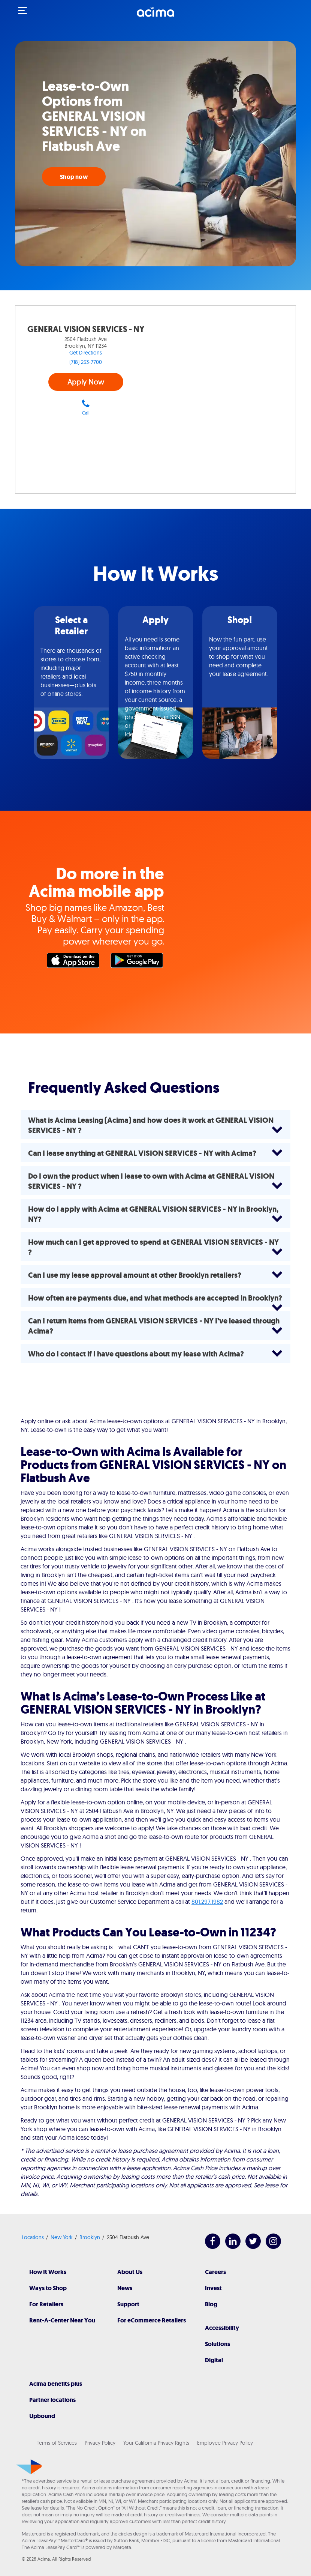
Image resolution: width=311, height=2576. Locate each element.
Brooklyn (89, 2237)
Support (128, 2304)
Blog (211, 2304)
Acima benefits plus (55, 2384)
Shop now (74, 177)
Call (85, 407)
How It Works (47, 2272)
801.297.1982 (207, 1901)
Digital (214, 2360)
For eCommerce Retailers (151, 2320)
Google (139, 962)
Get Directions (85, 352)
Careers (215, 2272)
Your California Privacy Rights (156, 2442)
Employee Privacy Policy (225, 2442)
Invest (213, 2288)
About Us (129, 2272)
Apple (75, 962)
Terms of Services (57, 2442)
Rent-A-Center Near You (62, 2320)
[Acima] (155, 16)
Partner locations (52, 2400)
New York (62, 2237)
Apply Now (85, 381)
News (124, 2288)
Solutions (217, 2344)
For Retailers (46, 2304)
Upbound (42, 2416)
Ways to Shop (48, 2288)
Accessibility (222, 2328)
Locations (33, 2237)
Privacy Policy (100, 2442)
